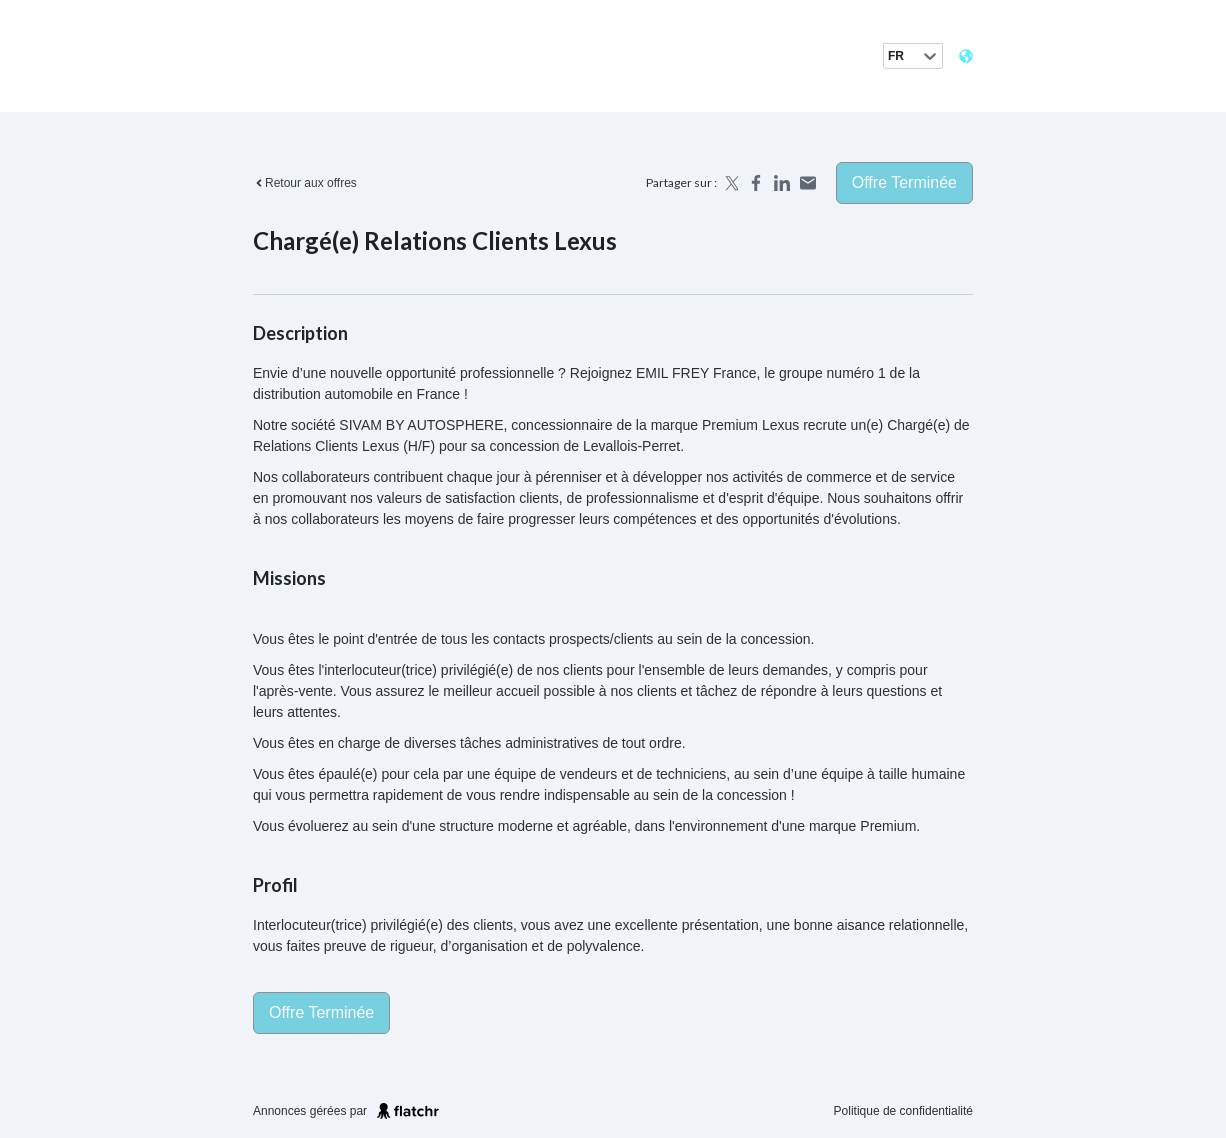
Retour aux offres (305, 183)
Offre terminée (904, 182)
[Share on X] (730, 183)
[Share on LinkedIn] (782, 183)
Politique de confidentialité (903, 1111)
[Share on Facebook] (756, 183)
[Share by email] (808, 183)
